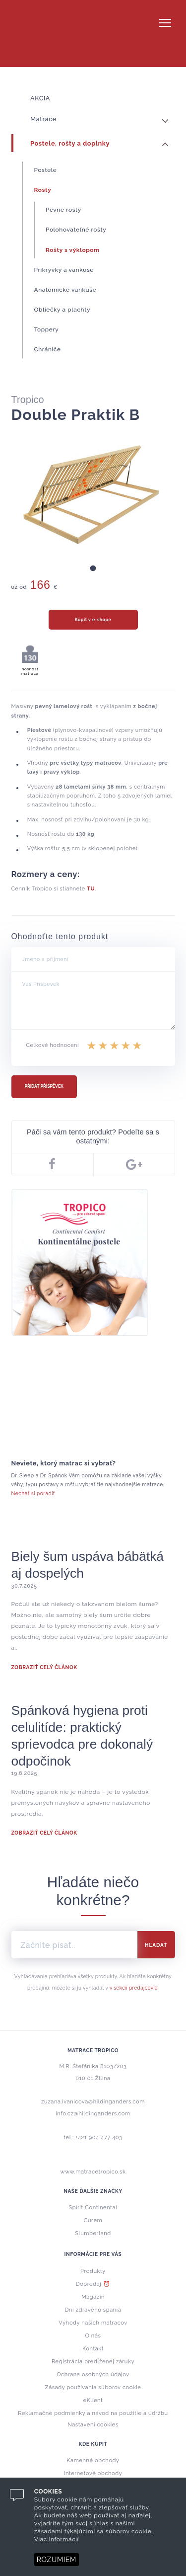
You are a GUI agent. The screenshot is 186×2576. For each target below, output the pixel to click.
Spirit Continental (92, 2207)
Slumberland (93, 2233)
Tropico (93, 33)
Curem (93, 2220)
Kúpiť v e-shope (93, 619)
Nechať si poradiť (33, 1493)
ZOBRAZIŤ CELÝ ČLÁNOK (44, 1667)
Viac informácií (56, 2539)
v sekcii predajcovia (134, 1987)
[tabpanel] (93, 495)
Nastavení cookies (93, 2424)
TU (91, 889)
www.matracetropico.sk (93, 2172)
